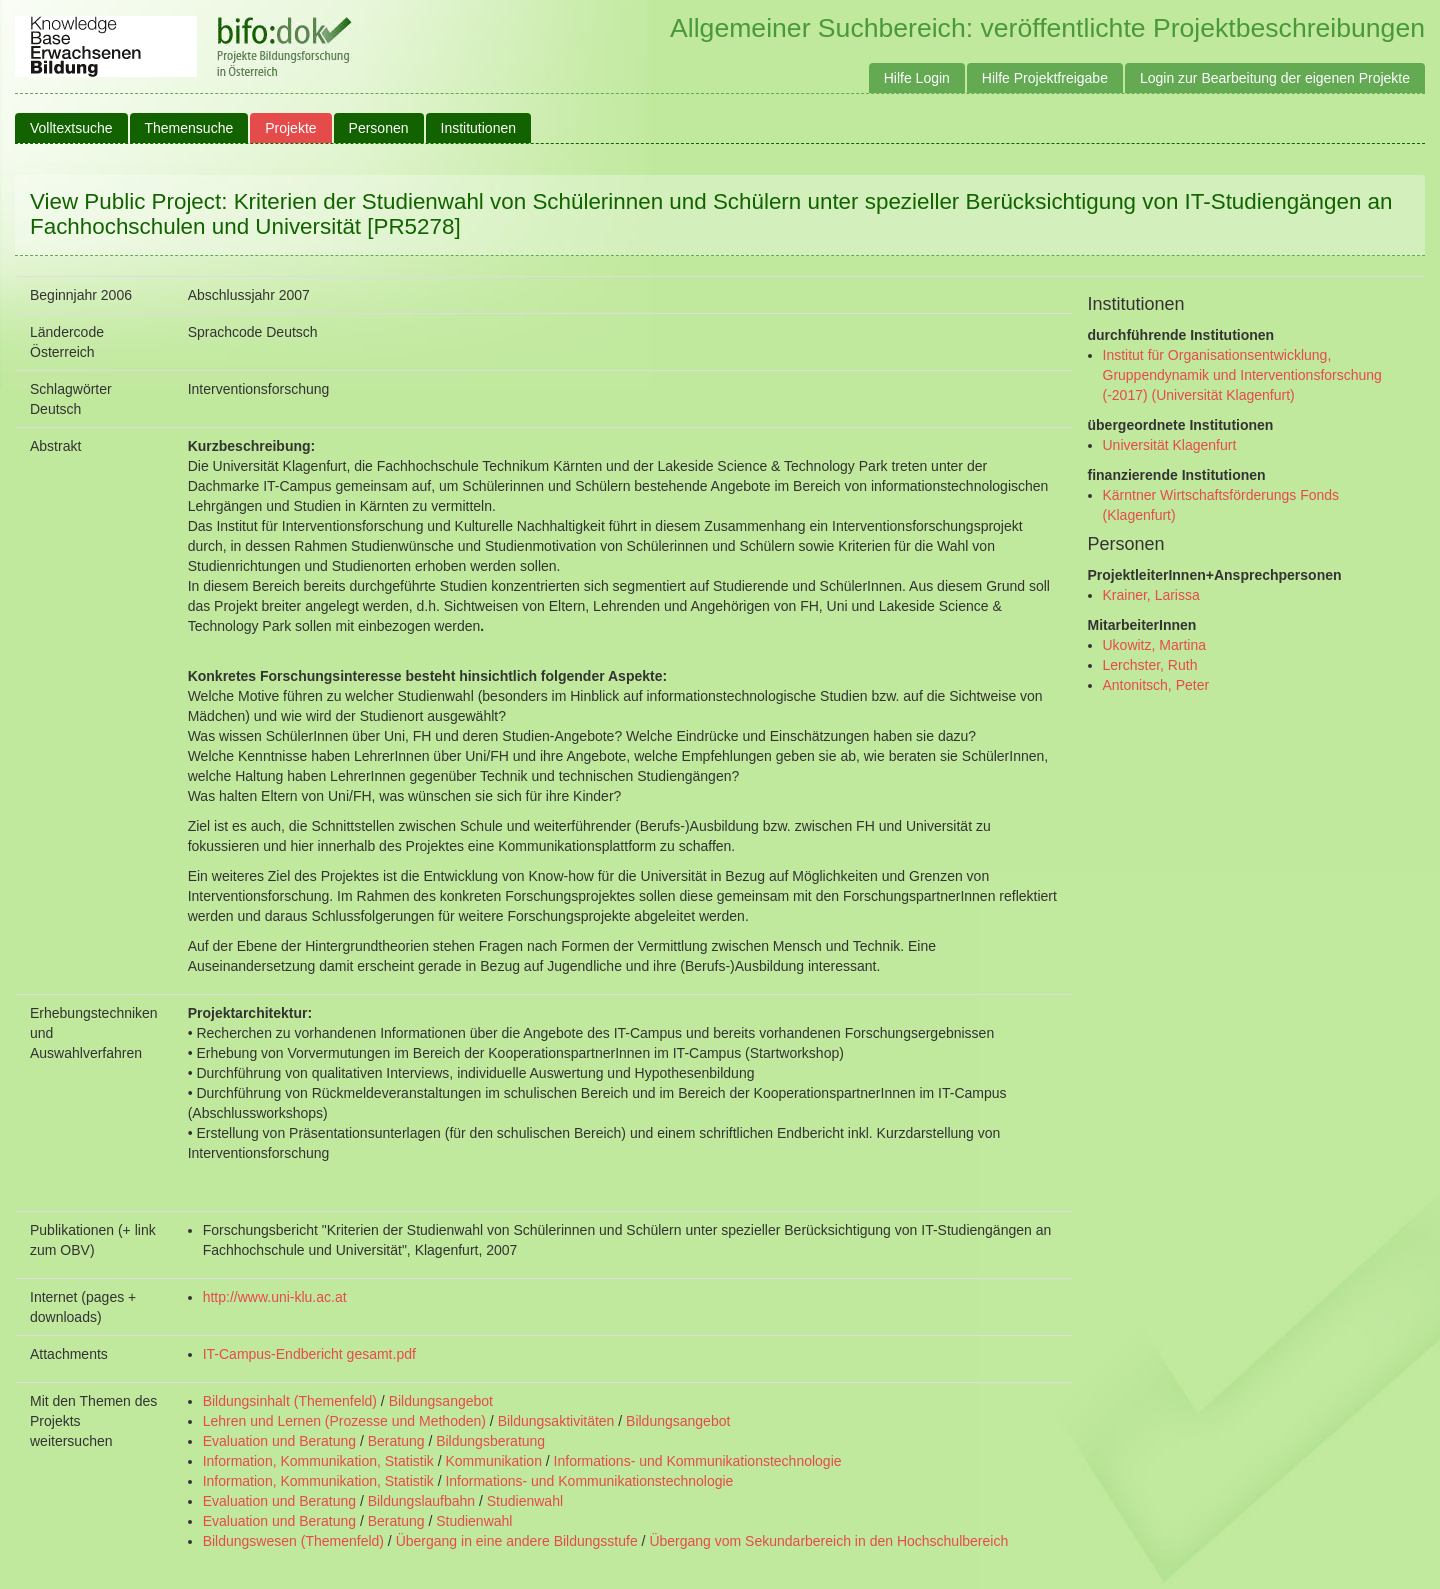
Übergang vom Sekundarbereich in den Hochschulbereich (828, 1541)
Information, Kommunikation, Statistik (318, 1461)
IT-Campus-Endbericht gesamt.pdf (309, 1354)
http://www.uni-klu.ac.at (275, 1297)
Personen (379, 128)
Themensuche (189, 128)
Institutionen (479, 128)
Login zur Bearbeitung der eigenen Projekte (1275, 78)
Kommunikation (493, 1461)
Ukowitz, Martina (1154, 645)
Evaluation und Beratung (279, 1441)
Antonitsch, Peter (1156, 685)
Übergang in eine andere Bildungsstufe (517, 1541)
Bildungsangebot (441, 1401)
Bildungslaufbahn (421, 1501)
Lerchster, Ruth (1150, 665)
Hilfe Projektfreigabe (1045, 78)
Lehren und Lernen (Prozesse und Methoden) (344, 1421)
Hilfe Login (917, 78)
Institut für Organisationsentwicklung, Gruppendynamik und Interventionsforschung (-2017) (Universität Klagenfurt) (1242, 375)
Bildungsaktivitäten (556, 1421)
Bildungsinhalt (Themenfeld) (290, 1401)
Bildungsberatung (490, 1441)
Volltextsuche (71, 128)
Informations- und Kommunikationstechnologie (698, 1461)
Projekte (290, 128)
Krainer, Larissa (1151, 595)
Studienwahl (525, 1501)
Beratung (396, 1441)
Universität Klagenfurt (1170, 445)
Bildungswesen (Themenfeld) (293, 1541)
